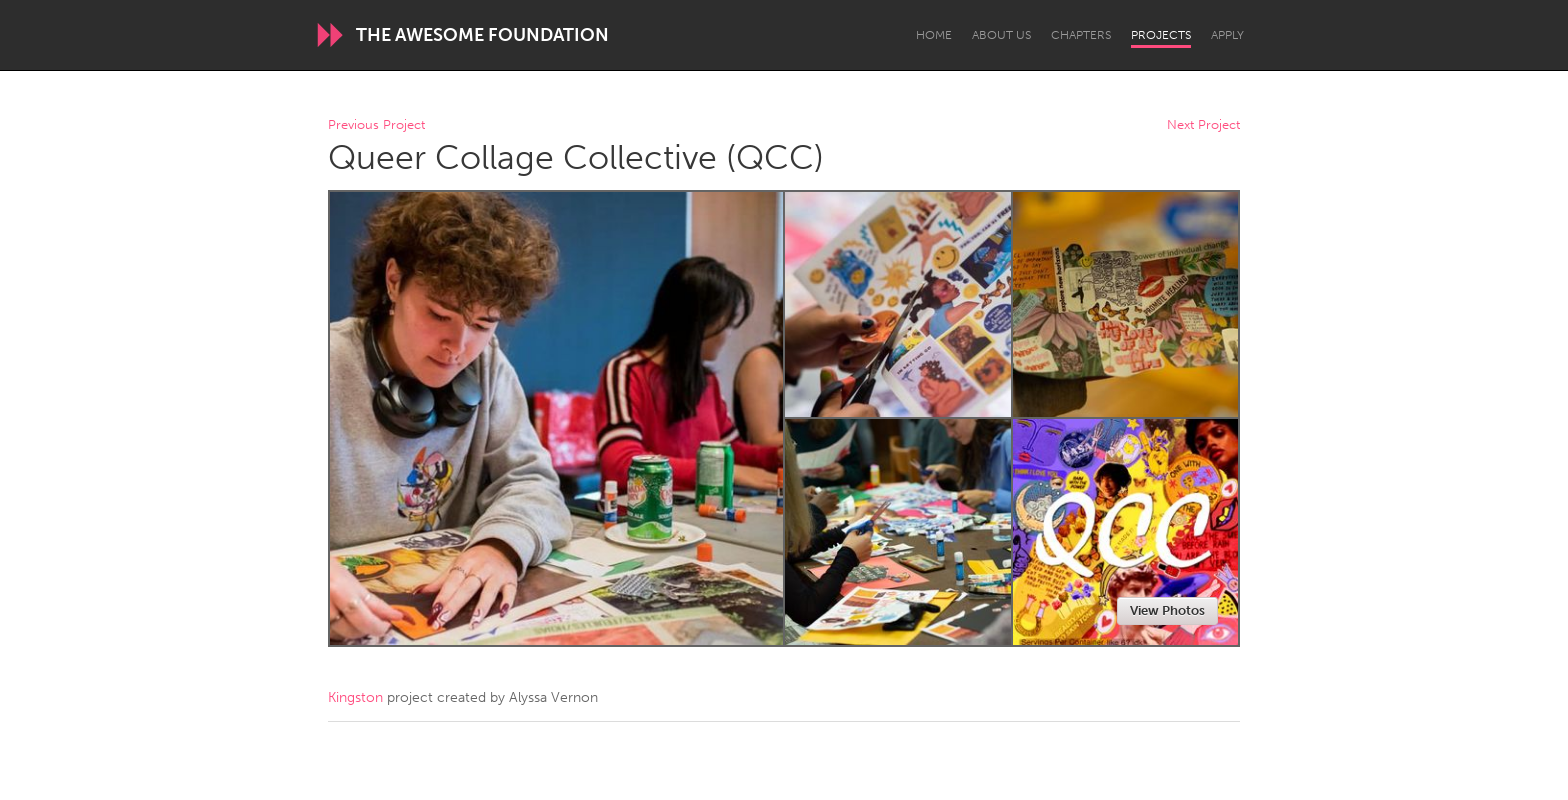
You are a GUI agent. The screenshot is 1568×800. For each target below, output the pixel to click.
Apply (1227, 35)
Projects (1161, 35)
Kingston (355, 697)
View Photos (1167, 610)
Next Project (1203, 125)
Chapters (1081, 35)
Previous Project (376, 125)
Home (934, 35)
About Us (1001, 35)
